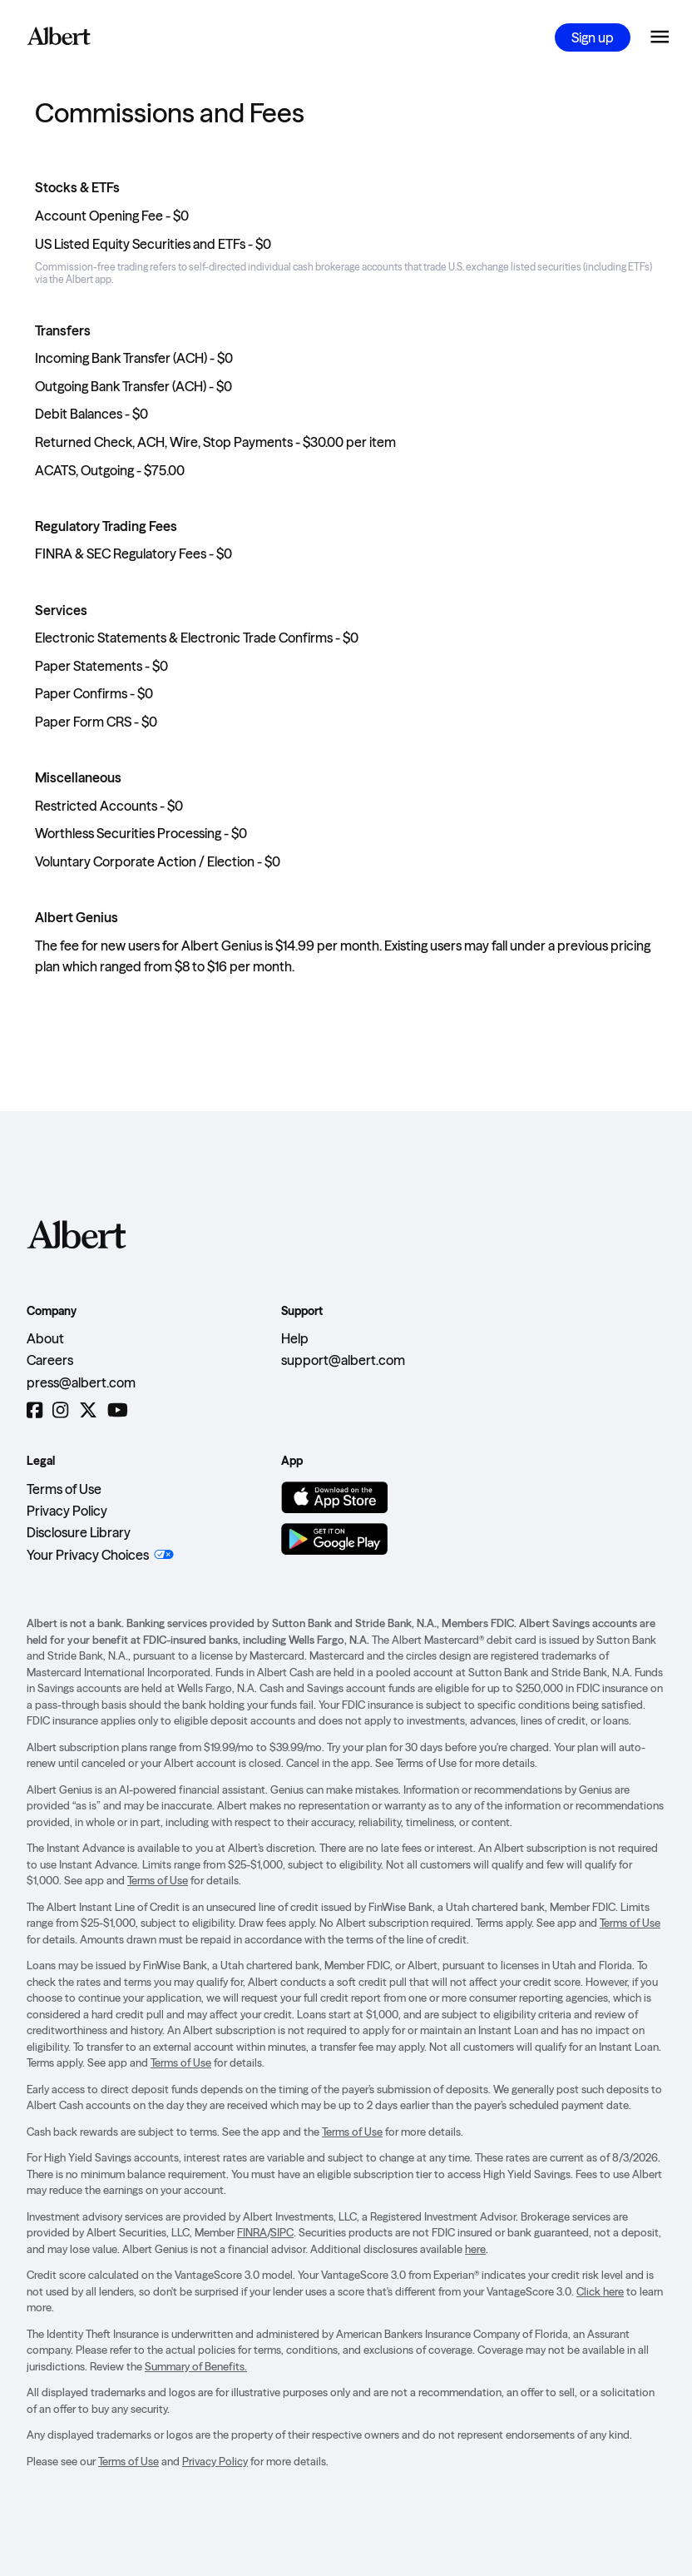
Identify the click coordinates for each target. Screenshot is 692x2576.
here (475, 2249)
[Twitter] (88, 1410)
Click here (600, 2291)
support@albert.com (343, 1360)
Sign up (592, 37)
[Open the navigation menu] (659, 37)
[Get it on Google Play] (334, 1539)
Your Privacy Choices (88, 1554)
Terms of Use (64, 1489)
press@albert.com (81, 1382)
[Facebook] (34, 1410)
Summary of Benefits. (196, 2366)
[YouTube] (117, 1410)
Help (295, 1338)
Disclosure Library (79, 1532)
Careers (50, 1360)
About (45, 1338)
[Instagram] (60, 1410)
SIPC (282, 2232)
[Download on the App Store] (334, 1497)
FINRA (252, 2232)
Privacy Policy (67, 1510)
